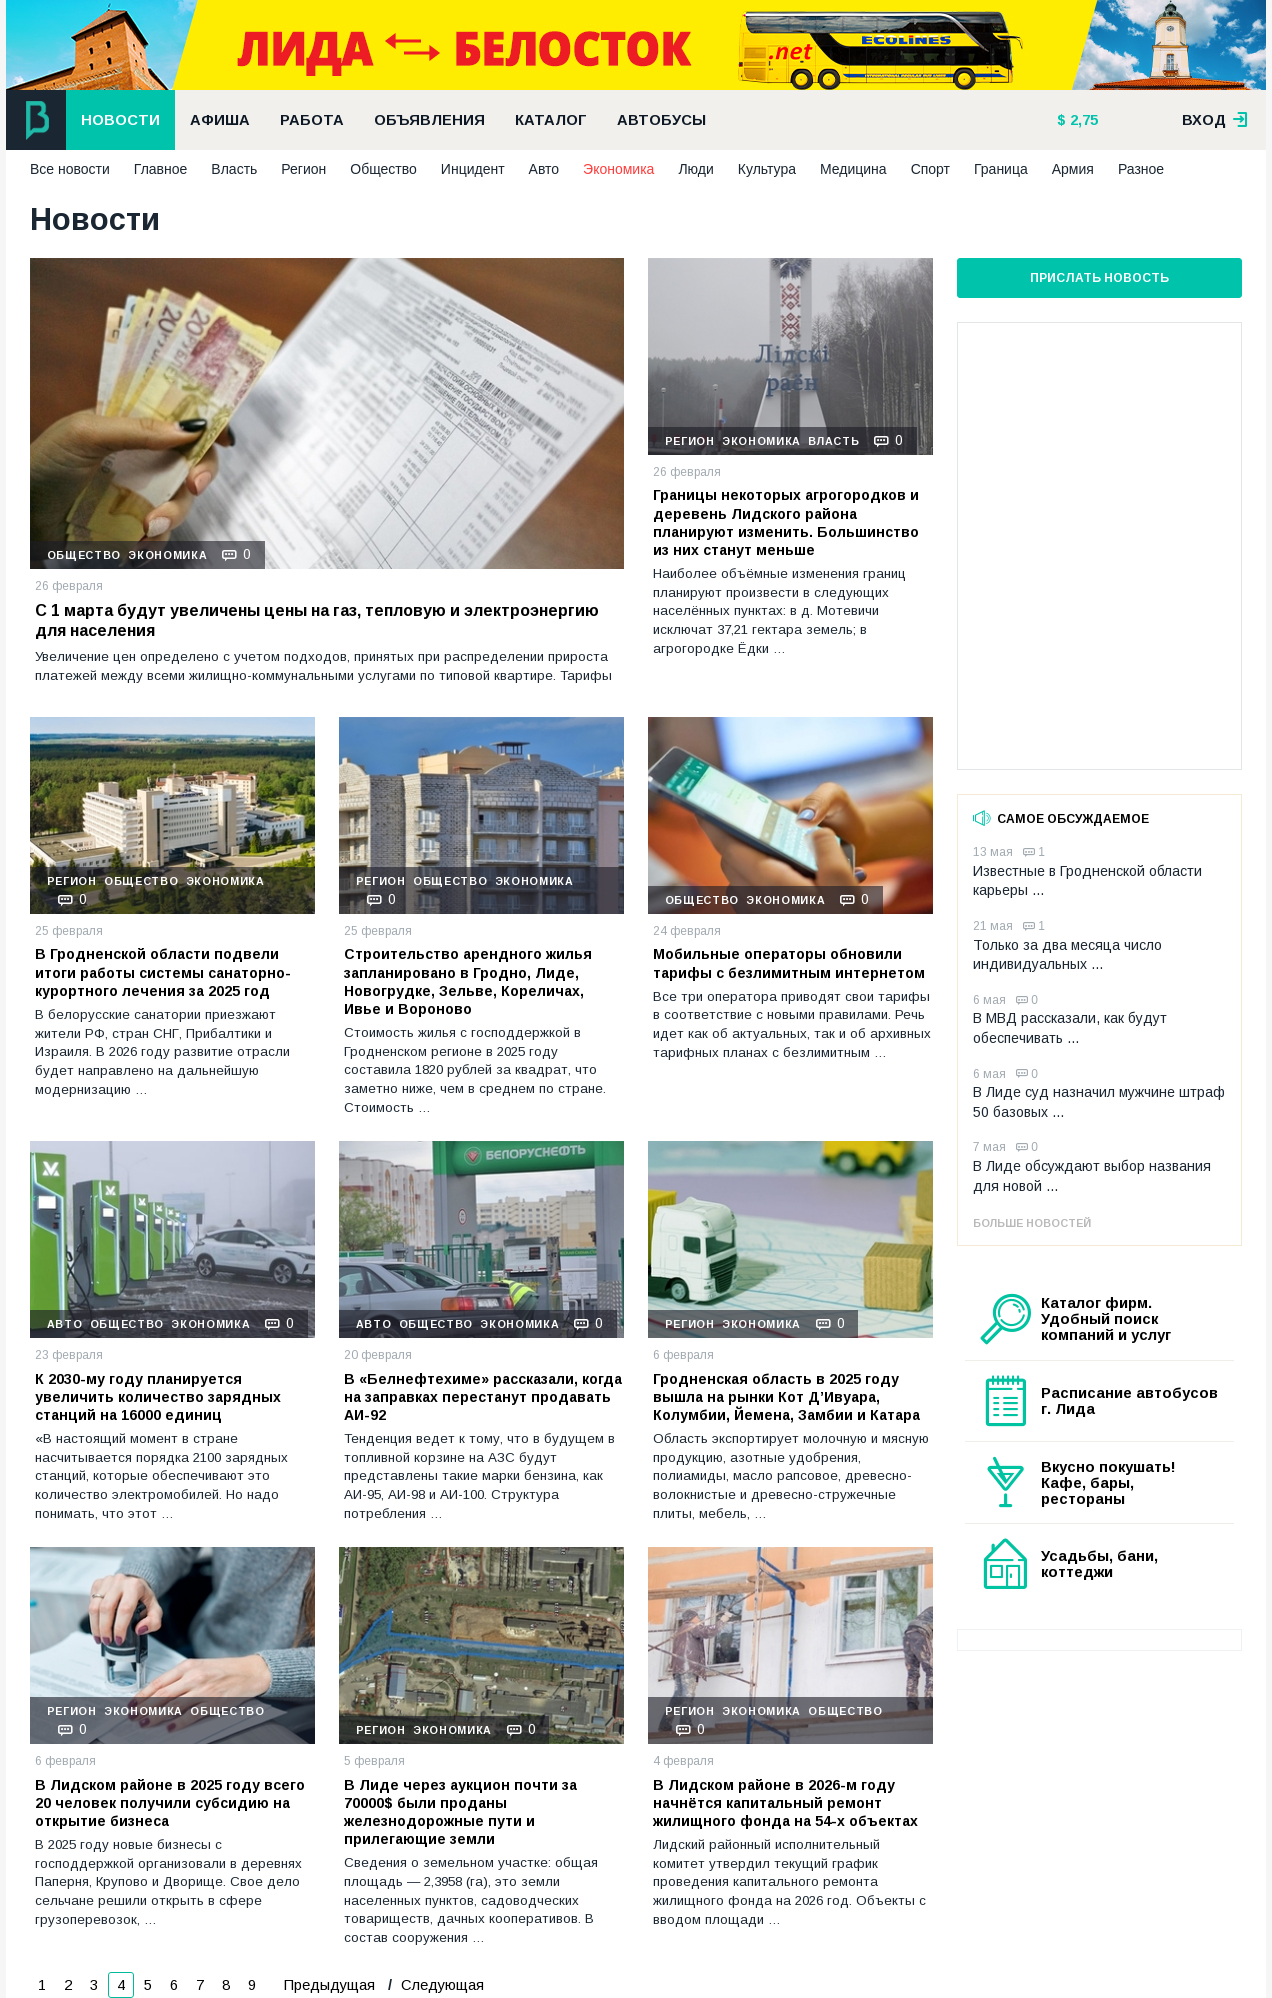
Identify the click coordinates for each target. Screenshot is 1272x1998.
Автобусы (661, 120)
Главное (161, 169)
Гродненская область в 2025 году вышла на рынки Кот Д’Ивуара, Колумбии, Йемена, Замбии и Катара (786, 1397)
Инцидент (473, 169)
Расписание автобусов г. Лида (1129, 1401)
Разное (1141, 169)
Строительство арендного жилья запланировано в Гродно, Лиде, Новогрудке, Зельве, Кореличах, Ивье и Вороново (468, 981)
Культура (767, 169)
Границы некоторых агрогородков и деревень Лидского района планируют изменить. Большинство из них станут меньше (786, 522)
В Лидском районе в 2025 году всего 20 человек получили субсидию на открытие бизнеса (170, 1803)
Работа (312, 120)
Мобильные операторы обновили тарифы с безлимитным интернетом (789, 963)
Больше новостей (1032, 1223)
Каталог (551, 120)
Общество (383, 169)
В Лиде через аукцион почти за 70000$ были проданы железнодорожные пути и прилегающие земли (460, 1812)
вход (1215, 120)
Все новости (70, 169)
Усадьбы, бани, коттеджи (1099, 1564)
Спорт (930, 169)
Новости (120, 120)
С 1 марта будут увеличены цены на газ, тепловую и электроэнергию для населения (317, 621)
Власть (234, 169)
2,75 (1082, 120)
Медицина (853, 169)
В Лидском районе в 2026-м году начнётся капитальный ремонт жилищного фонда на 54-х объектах (785, 1803)
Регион (303, 169)
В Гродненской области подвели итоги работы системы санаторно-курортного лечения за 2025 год (163, 972)
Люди (695, 169)
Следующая (440, 1985)
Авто (544, 169)
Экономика (618, 169)
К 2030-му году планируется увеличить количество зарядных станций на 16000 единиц (158, 1397)
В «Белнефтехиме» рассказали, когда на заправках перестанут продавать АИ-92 (483, 1397)
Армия (1073, 169)
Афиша (220, 120)
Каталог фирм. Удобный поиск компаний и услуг (1106, 1319)
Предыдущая (329, 1985)
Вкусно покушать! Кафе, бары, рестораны (1108, 1483)
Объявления (429, 120)
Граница (1001, 169)
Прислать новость (1099, 278)
